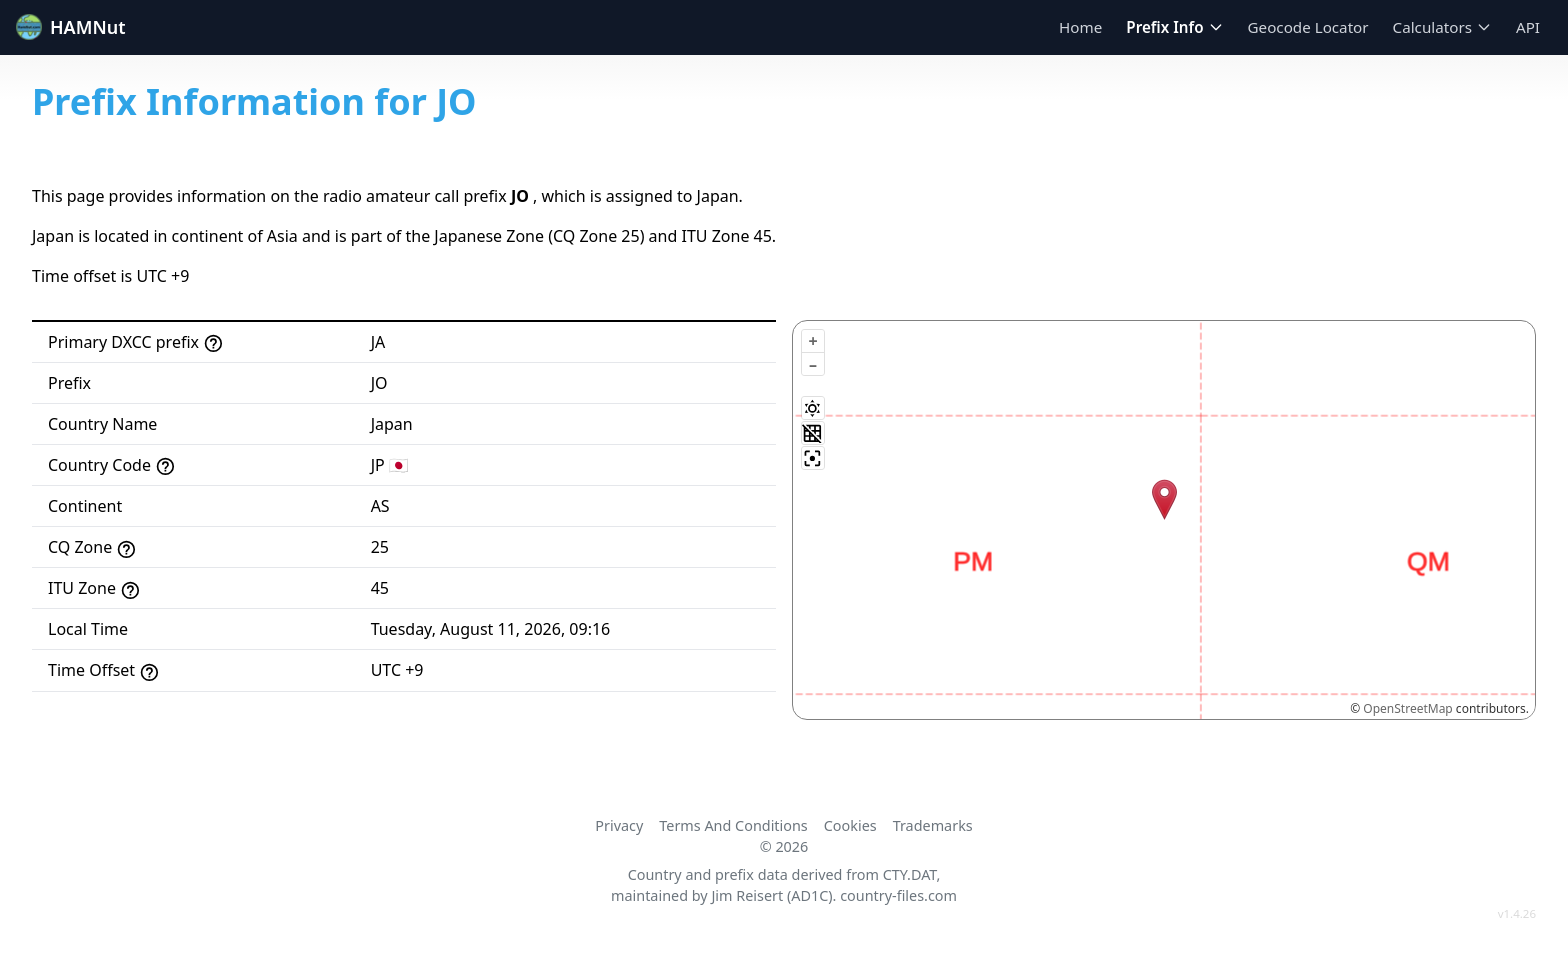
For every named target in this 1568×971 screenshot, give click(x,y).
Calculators (1442, 27)
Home (1080, 27)
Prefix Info (1174, 27)
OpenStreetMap (1407, 708)
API (1528, 27)
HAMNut (71, 27)
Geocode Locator (1308, 27)
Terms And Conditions (733, 825)
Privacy (619, 825)
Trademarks (933, 825)
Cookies (850, 825)
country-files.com (898, 895)
